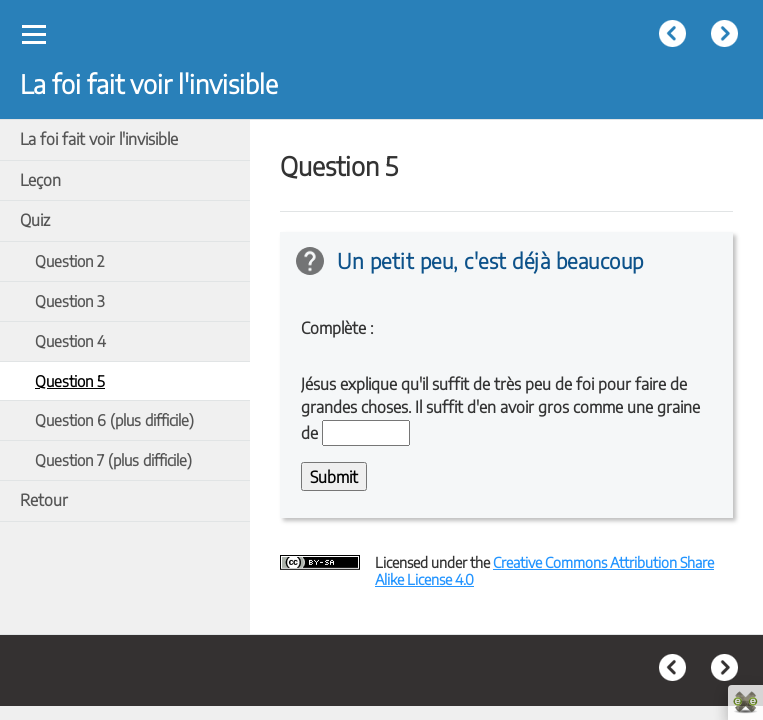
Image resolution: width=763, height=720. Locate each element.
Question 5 (70, 380)
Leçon (40, 180)
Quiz (35, 220)
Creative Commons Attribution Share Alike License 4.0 (544, 570)
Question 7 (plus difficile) (113, 459)
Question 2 (69, 260)
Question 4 (70, 340)
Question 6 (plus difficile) (114, 419)
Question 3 (70, 300)
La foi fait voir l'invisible (99, 139)
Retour (44, 500)
